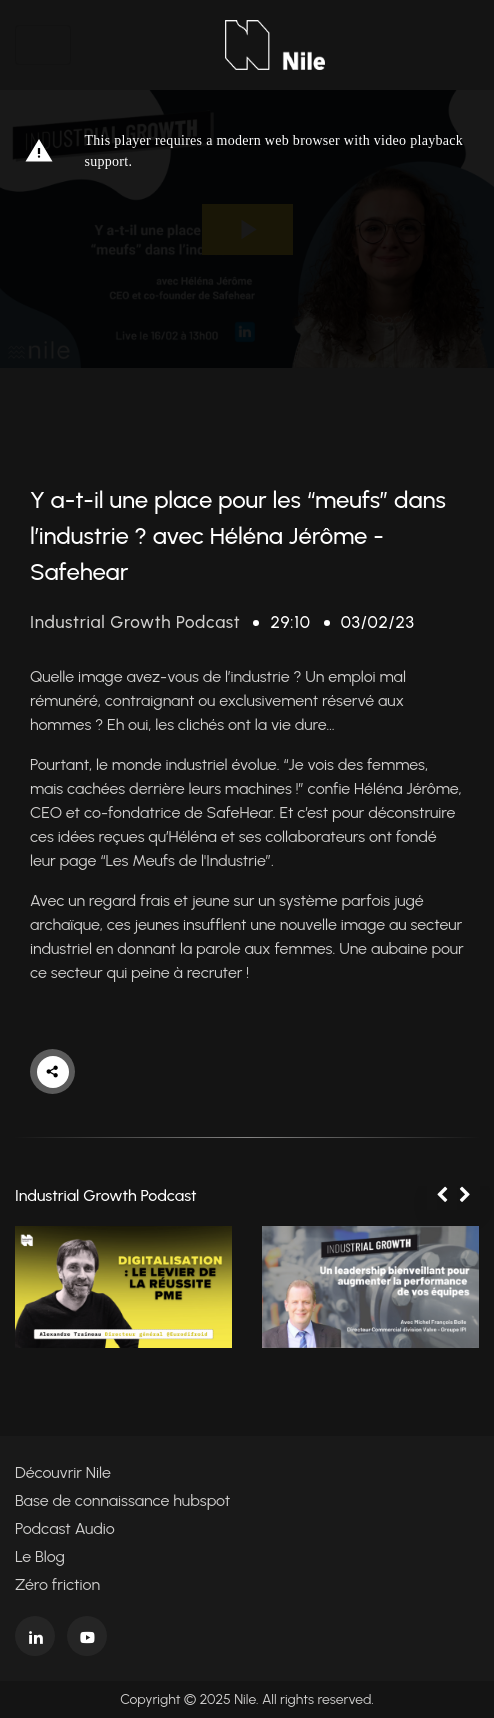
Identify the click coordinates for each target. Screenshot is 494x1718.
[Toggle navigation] (43, 45)
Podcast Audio (65, 1528)
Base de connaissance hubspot (122, 1500)
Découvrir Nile (63, 1472)
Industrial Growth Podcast (135, 622)
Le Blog (40, 1556)
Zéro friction (57, 1584)
